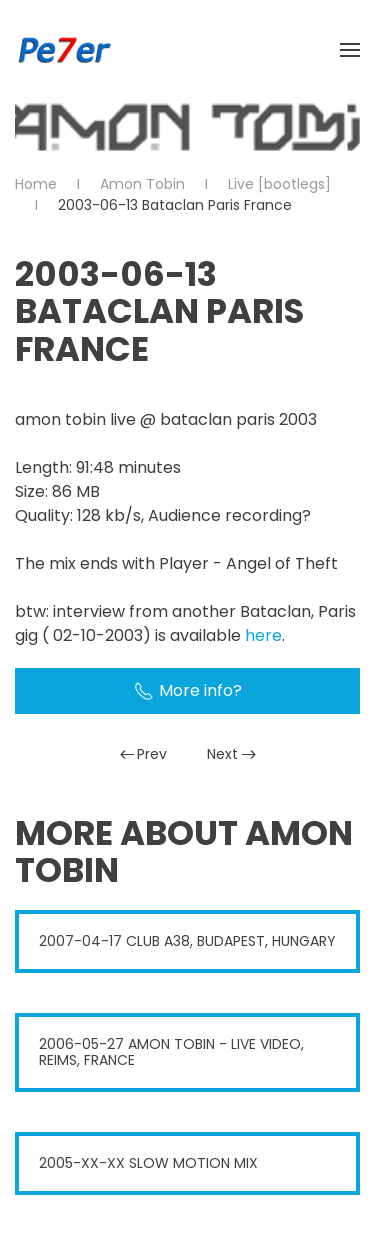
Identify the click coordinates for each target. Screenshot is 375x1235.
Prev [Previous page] (144, 754)
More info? (188, 690)
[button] (350, 50)
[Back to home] (65, 50)
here (263, 635)
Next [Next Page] (231, 754)
